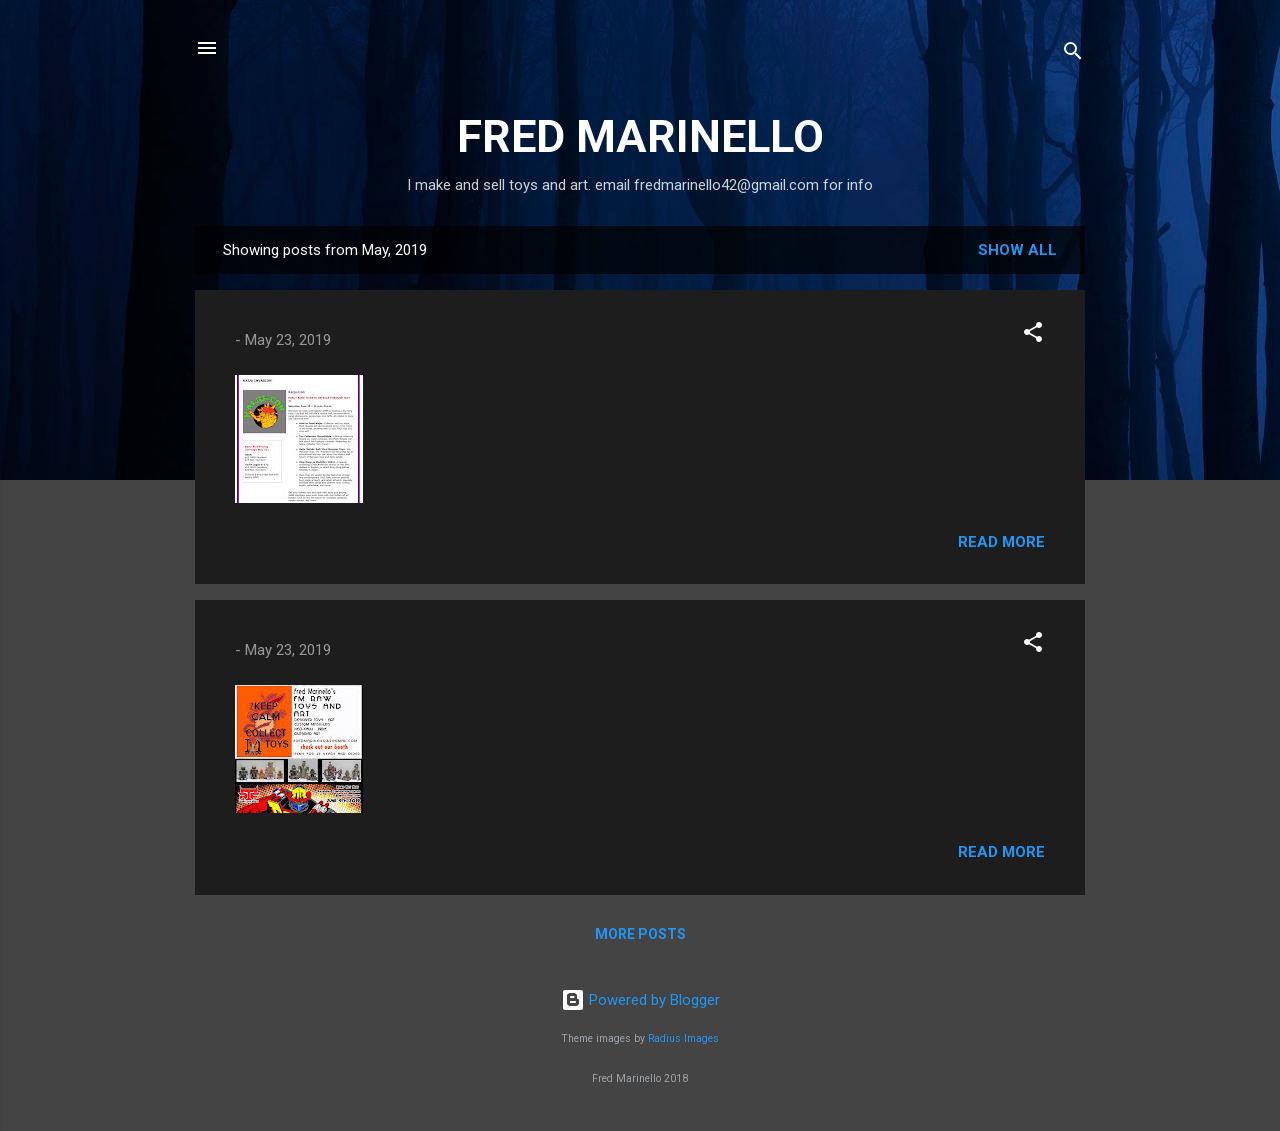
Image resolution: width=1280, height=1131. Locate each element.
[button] (1033, 335)
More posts (640, 934)
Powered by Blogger (640, 1000)
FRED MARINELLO (640, 136)
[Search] (1073, 54)
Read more (1001, 542)
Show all (1017, 250)
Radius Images (683, 1038)
